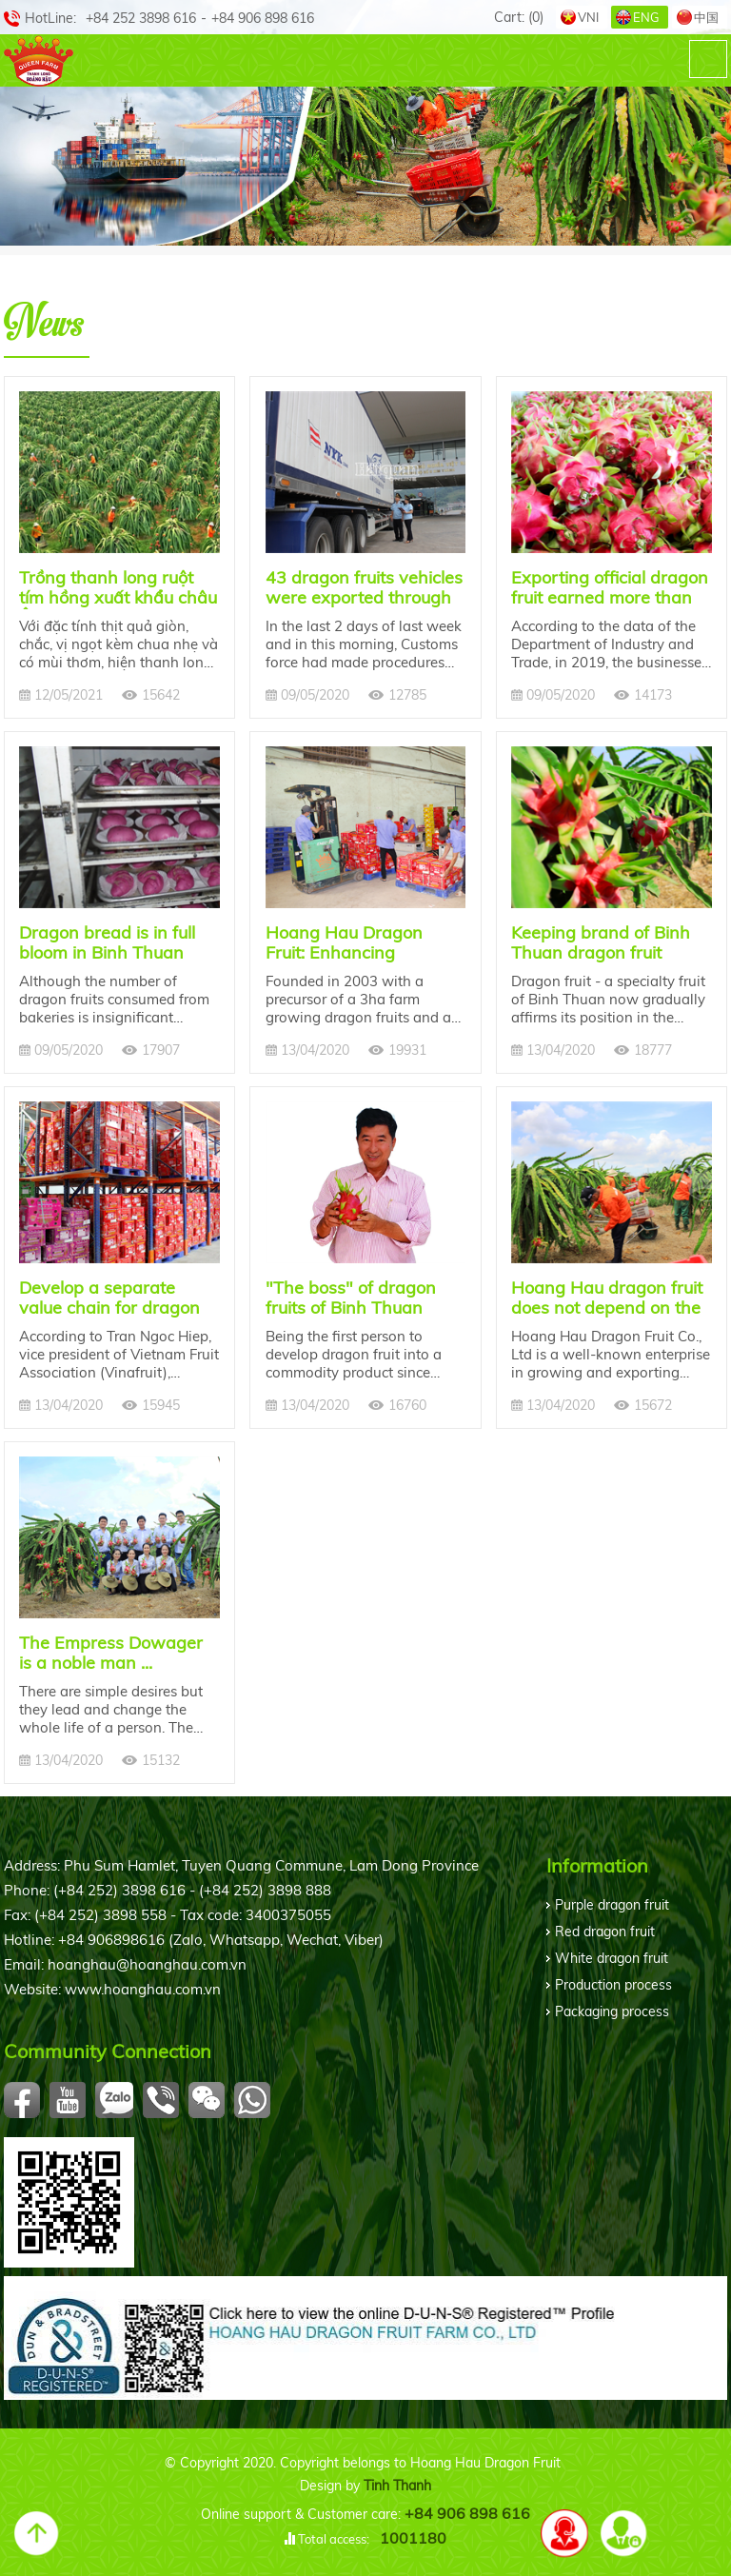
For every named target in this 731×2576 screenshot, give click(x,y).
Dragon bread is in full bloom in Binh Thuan (107, 942)
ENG (646, 17)
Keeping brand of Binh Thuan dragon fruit (600, 942)
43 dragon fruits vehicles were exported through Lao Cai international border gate (364, 588)
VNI (588, 17)
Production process (613, 1984)
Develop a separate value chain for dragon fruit (109, 1298)
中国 (706, 17)
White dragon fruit (611, 1958)
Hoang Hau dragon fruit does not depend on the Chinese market (606, 1298)
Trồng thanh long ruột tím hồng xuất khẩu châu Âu (118, 588)
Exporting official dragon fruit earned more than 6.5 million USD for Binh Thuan (609, 588)
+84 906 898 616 (467, 2513)
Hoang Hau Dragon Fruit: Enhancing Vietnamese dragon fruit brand (363, 943)
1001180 (413, 2537)
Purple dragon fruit (612, 1904)
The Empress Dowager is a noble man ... (111, 1653)
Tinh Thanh (397, 2485)
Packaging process (612, 2011)
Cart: (518, 17)
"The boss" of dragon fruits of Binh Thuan (351, 1298)
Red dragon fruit (605, 1931)
